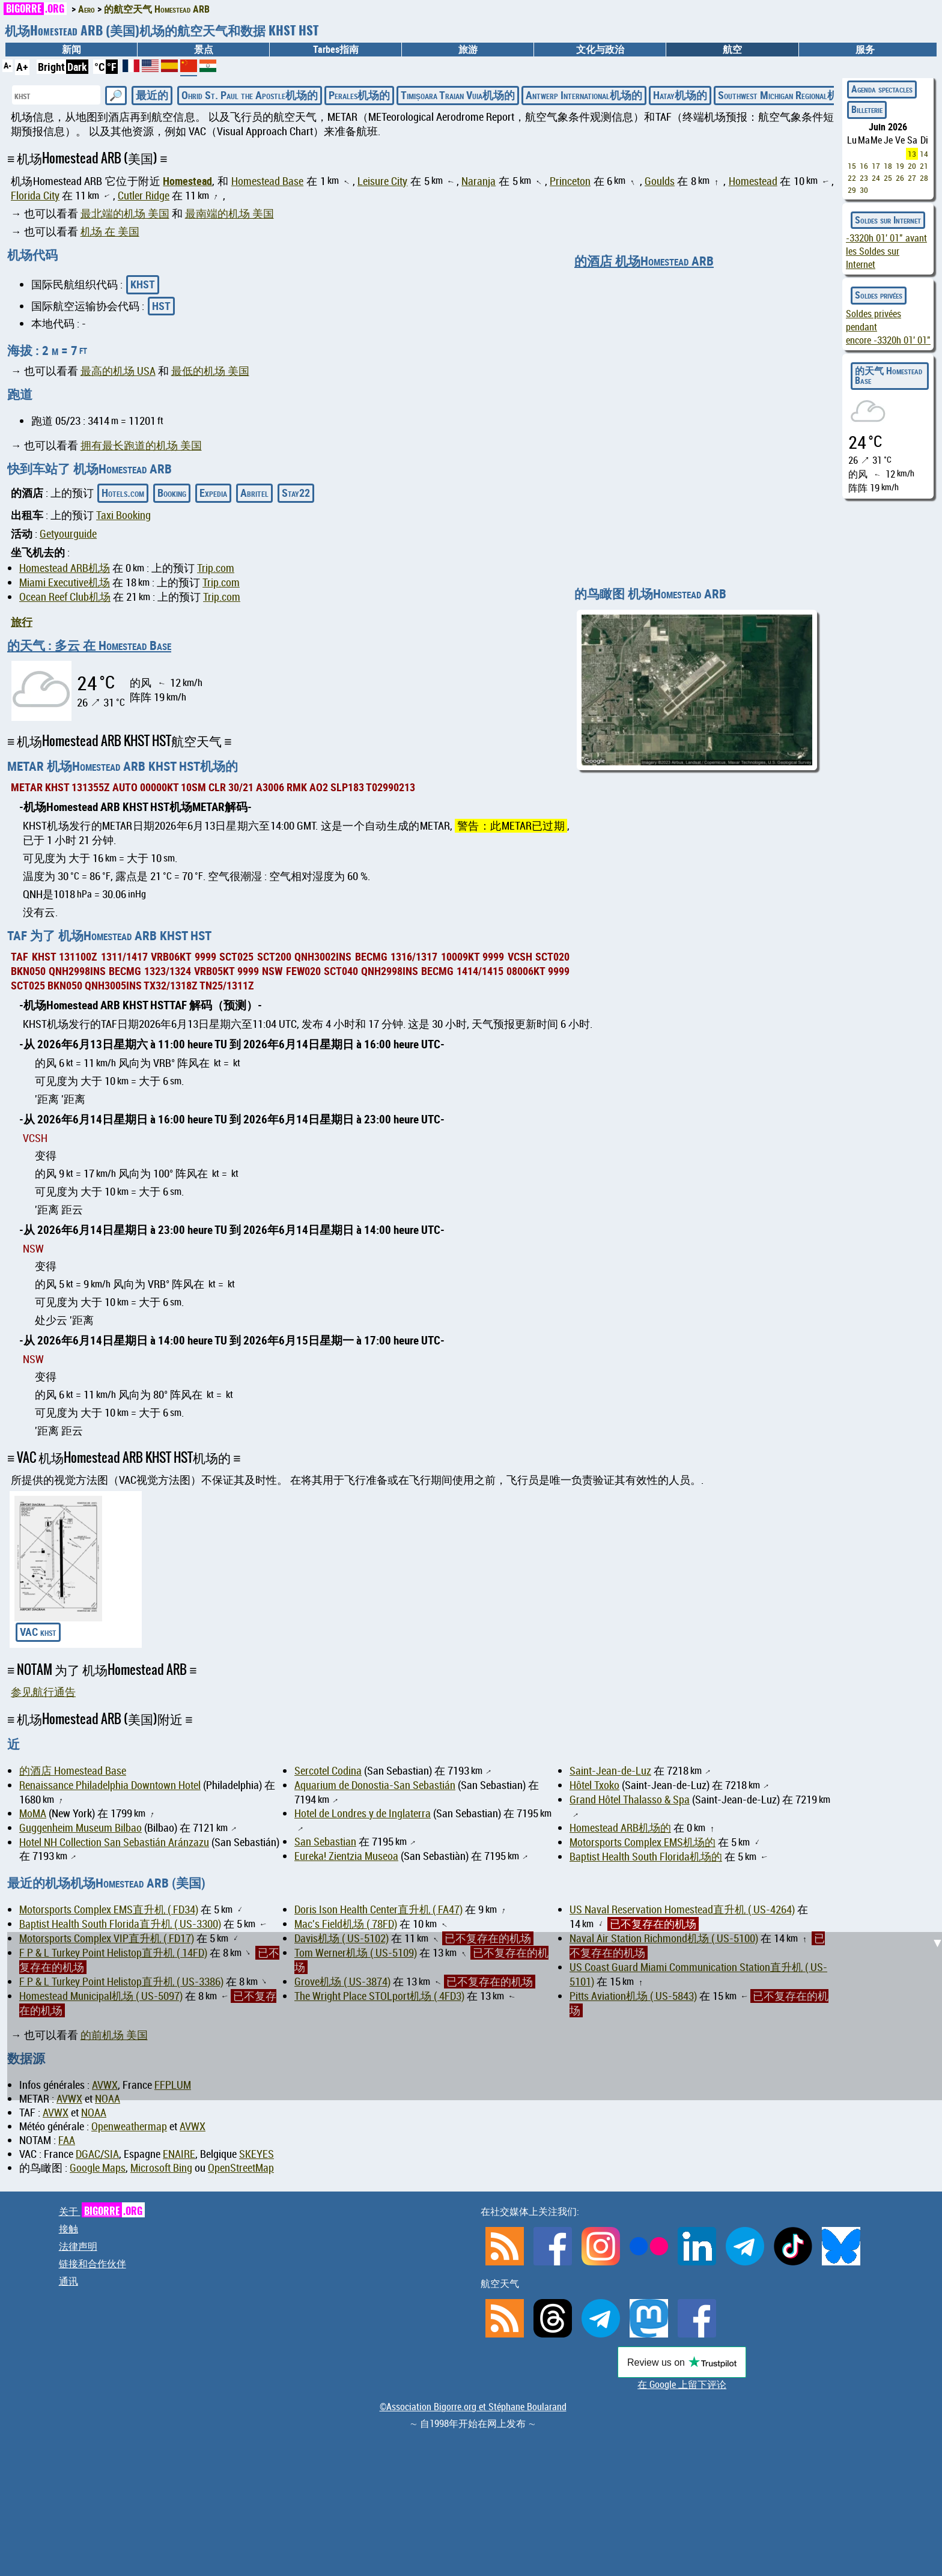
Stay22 (296, 492)
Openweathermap (129, 2126)
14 (924, 153)
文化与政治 (600, 49)
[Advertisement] (478, 2016)
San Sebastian (325, 1841)
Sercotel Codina (328, 1771)
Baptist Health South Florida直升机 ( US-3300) (120, 1924)
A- (7, 65)
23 (864, 177)
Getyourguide (68, 534)
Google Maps (98, 2168)
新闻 (71, 49)
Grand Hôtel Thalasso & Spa (630, 1799)
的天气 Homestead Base (888, 375)
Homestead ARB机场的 (620, 1828)
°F (112, 66)
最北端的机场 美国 (125, 213)
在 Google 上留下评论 (681, 2384)
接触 (68, 2228)
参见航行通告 (43, 1692)
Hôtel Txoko (594, 1785)
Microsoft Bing (161, 2168)
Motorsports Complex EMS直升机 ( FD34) (108, 1909)
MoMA (32, 1813)
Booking (171, 492)
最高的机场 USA (118, 371)
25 (888, 177)
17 (876, 165)
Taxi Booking (123, 515)
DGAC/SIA (97, 2154)
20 (912, 165)
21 (924, 165)
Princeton (570, 181)
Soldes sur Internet (888, 219)
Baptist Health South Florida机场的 (646, 1857)
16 (864, 165)
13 (912, 153)
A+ (22, 66)
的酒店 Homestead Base (72, 1771)
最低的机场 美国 (210, 371)
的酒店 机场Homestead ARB (644, 260)
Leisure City (382, 181)
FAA (66, 2140)
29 (852, 189)
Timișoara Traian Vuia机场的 (458, 95)
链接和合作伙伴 (92, 2263)
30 (864, 189)
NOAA (93, 2112)
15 (852, 165)
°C (99, 66)
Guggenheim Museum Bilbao (80, 1828)
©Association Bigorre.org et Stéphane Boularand (473, 2406)
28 (924, 177)
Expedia (213, 492)
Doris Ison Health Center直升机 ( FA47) (378, 1909)
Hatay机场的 (680, 95)
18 (888, 165)
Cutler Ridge (143, 195)
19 (900, 165)
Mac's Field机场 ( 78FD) (345, 1924)
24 (876, 177)
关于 (102, 2211)
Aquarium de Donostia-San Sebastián (374, 1785)
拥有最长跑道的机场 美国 (141, 445)
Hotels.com (123, 492)
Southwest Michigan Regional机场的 (789, 95)
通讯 (68, 2281)
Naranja (478, 181)
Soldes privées (878, 295)
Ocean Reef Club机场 (65, 597)
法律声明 (78, 2246)
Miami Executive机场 (64, 582)
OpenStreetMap (241, 2168)
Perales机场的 (359, 95)
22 (852, 177)
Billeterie (867, 109)
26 (900, 177)
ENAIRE (179, 2154)
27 (912, 177)
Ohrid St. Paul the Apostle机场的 (249, 95)
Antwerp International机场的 (584, 95)
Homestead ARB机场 (64, 568)
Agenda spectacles (882, 89)
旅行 (21, 622)
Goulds (660, 181)
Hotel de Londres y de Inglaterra (362, 1813)
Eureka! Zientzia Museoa (346, 1856)
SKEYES (256, 2154)
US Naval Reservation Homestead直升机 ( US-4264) (682, 1909)
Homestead (187, 181)
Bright (51, 66)
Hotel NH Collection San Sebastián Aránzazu (114, 1842)
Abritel (254, 492)
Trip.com (215, 568)
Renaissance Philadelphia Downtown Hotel (110, 1785)
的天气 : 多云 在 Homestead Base (89, 645)
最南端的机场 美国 (229, 213)
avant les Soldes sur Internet (886, 251)
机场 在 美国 (110, 231)
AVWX (55, 2112)
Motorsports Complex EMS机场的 (643, 1842)
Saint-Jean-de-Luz (610, 1771)
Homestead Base (267, 181)
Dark (77, 66)
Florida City (35, 195)
